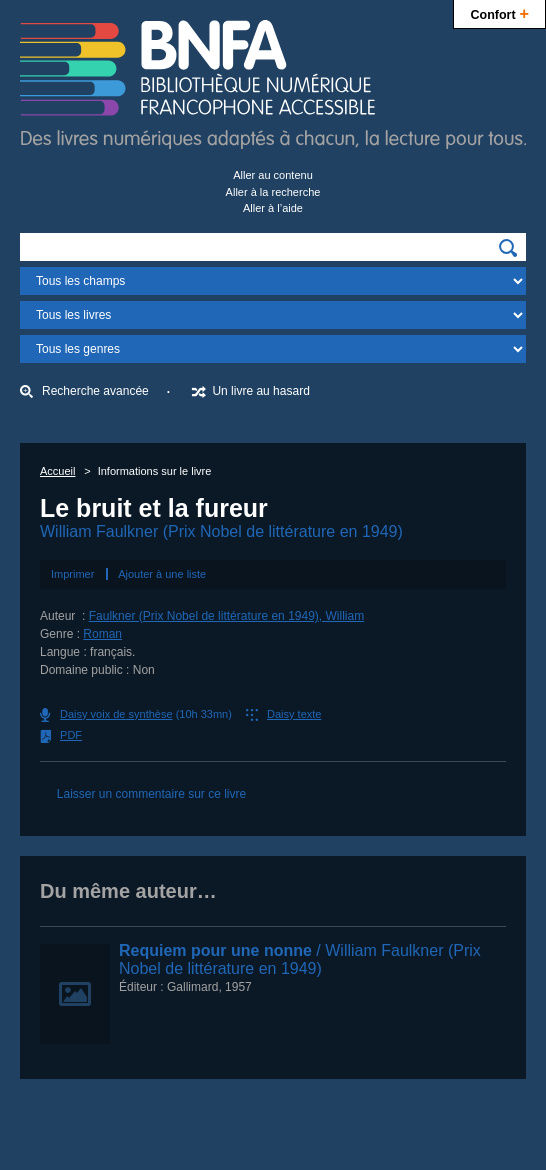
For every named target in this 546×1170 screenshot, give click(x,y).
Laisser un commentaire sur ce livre (151, 794)
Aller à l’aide (273, 208)
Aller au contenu (273, 175)
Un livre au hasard (260, 391)
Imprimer (72, 574)
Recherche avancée (95, 391)
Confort (499, 12)
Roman (102, 634)
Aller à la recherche (273, 192)
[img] (508, 248)
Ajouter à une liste (162, 574)
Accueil (57, 471)
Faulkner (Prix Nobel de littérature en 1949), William (226, 616)
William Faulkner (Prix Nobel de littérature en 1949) (221, 531)
